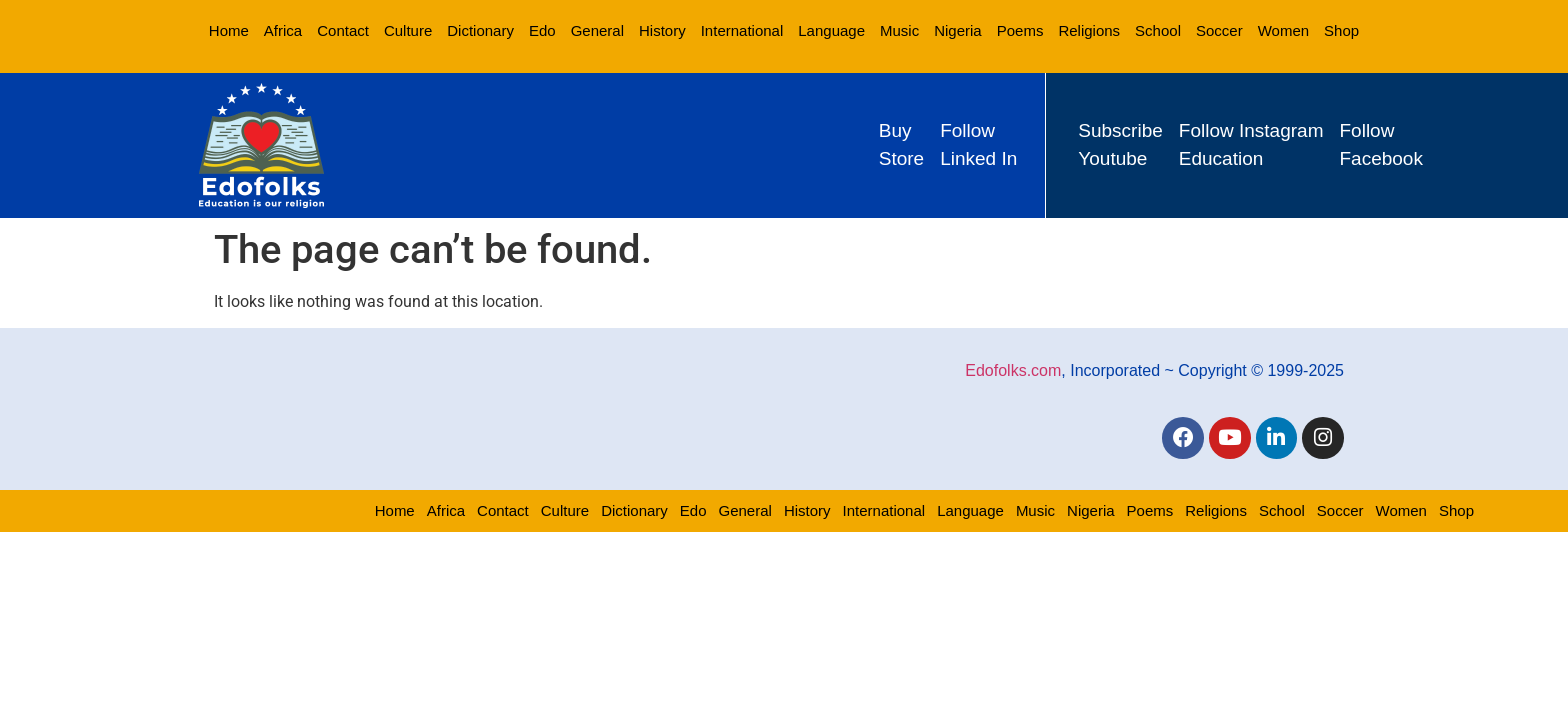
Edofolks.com (1013, 369)
